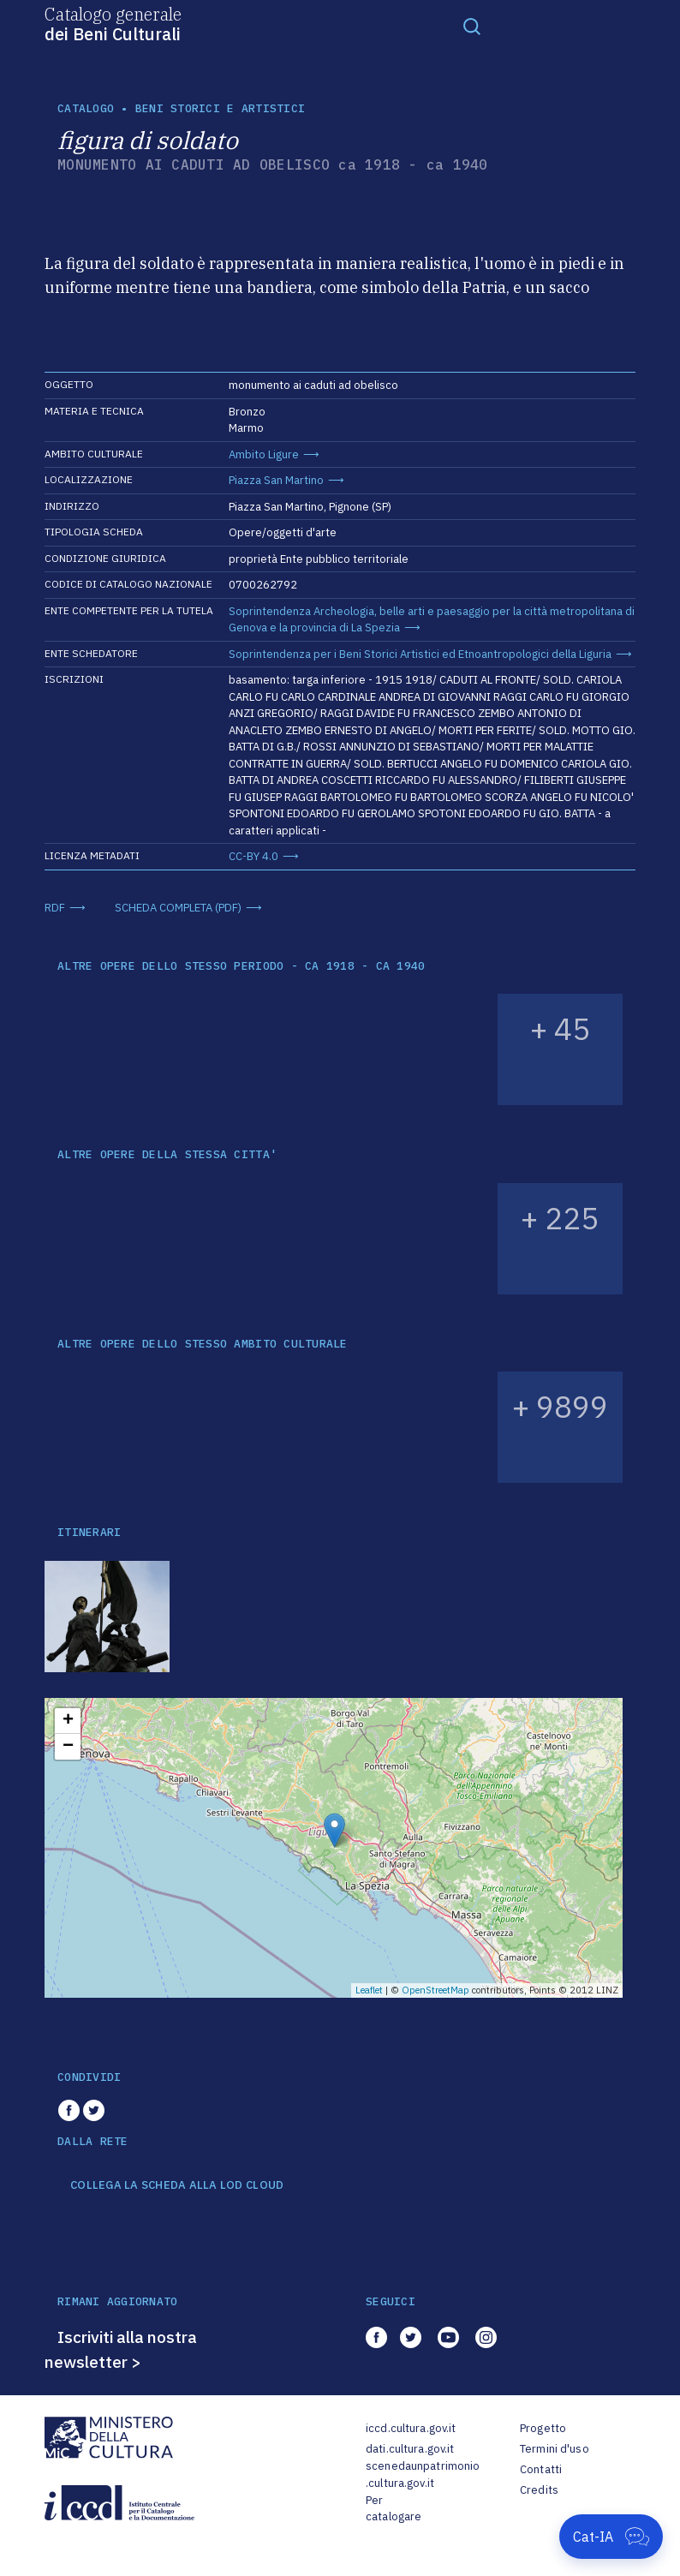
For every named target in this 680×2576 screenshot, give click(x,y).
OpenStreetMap (435, 1990)
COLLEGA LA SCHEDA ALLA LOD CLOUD (176, 2185)
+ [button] (68, 1721)
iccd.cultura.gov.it (411, 2428)
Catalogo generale (113, 23)
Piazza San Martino (276, 480)
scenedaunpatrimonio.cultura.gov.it (423, 2474)
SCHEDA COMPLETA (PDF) (178, 907)
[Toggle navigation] (471, 25)
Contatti (541, 2469)
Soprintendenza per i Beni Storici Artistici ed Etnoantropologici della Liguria (420, 654)
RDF (55, 907)
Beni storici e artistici (220, 108)
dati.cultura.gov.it (410, 2449)
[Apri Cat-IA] (611, 2536)
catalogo (85, 108)
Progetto (543, 2428)
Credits (539, 2490)
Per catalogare (393, 2509)
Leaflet (369, 1990)
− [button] (68, 1747)
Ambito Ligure (264, 454)
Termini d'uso (554, 2449)
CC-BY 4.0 (253, 856)
